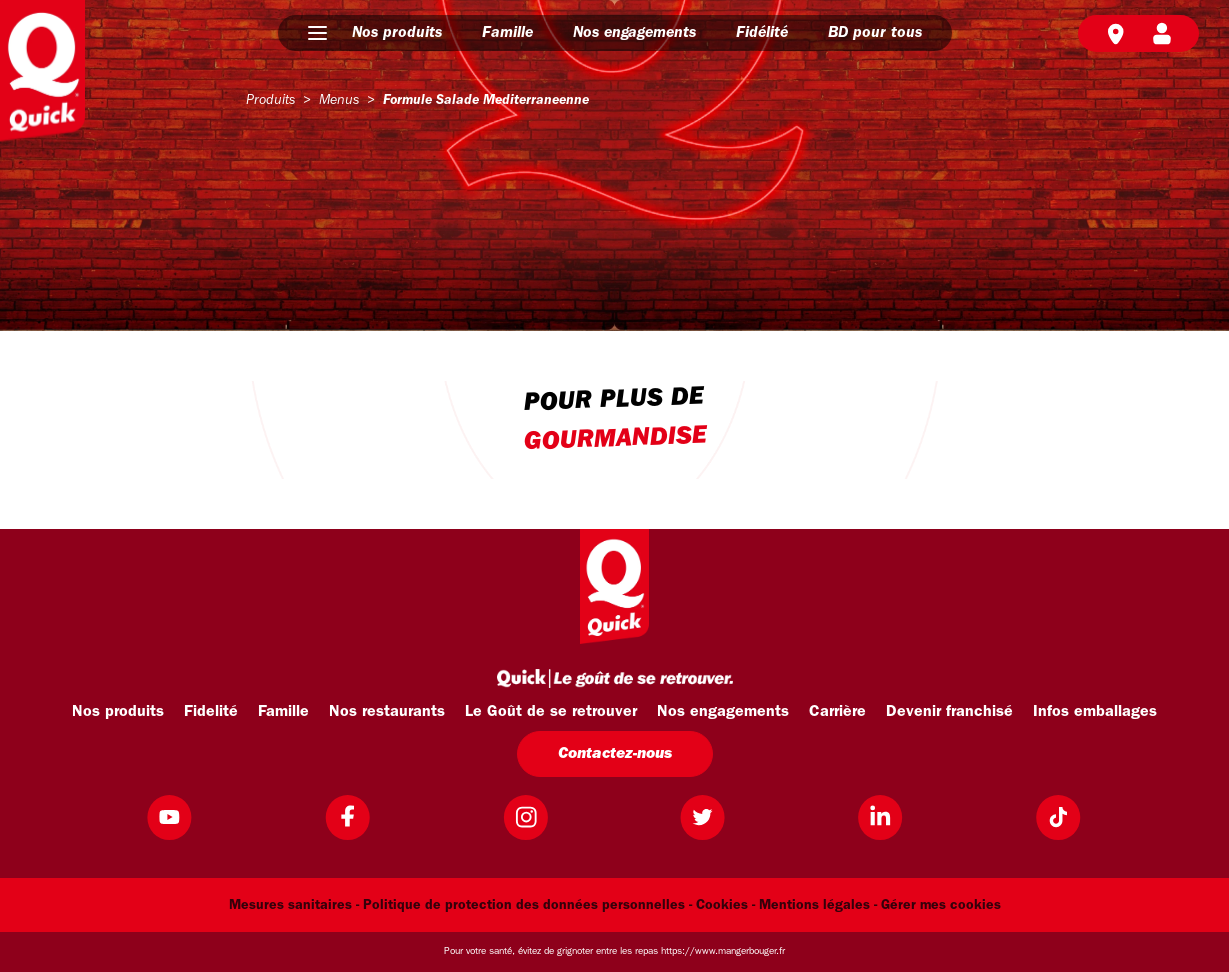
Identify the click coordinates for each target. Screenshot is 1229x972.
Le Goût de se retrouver (551, 712)
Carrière (837, 712)
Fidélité (762, 33)
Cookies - (725, 905)
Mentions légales (814, 905)
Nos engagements (634, 33)
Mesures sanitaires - (294, 905)
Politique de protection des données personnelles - (527, 905)
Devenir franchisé (949, 712)
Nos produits (397, 33)
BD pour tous (875, 33)
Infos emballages (1095, 712)
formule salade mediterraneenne (486, 100)
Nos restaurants (387, 712)
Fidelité (211, 712)
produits (270, 100)
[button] (317, 33)
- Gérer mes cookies (937, 905)
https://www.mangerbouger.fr (723, 951)
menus (339, 100)
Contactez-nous (615, 754)
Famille (507, 33)
